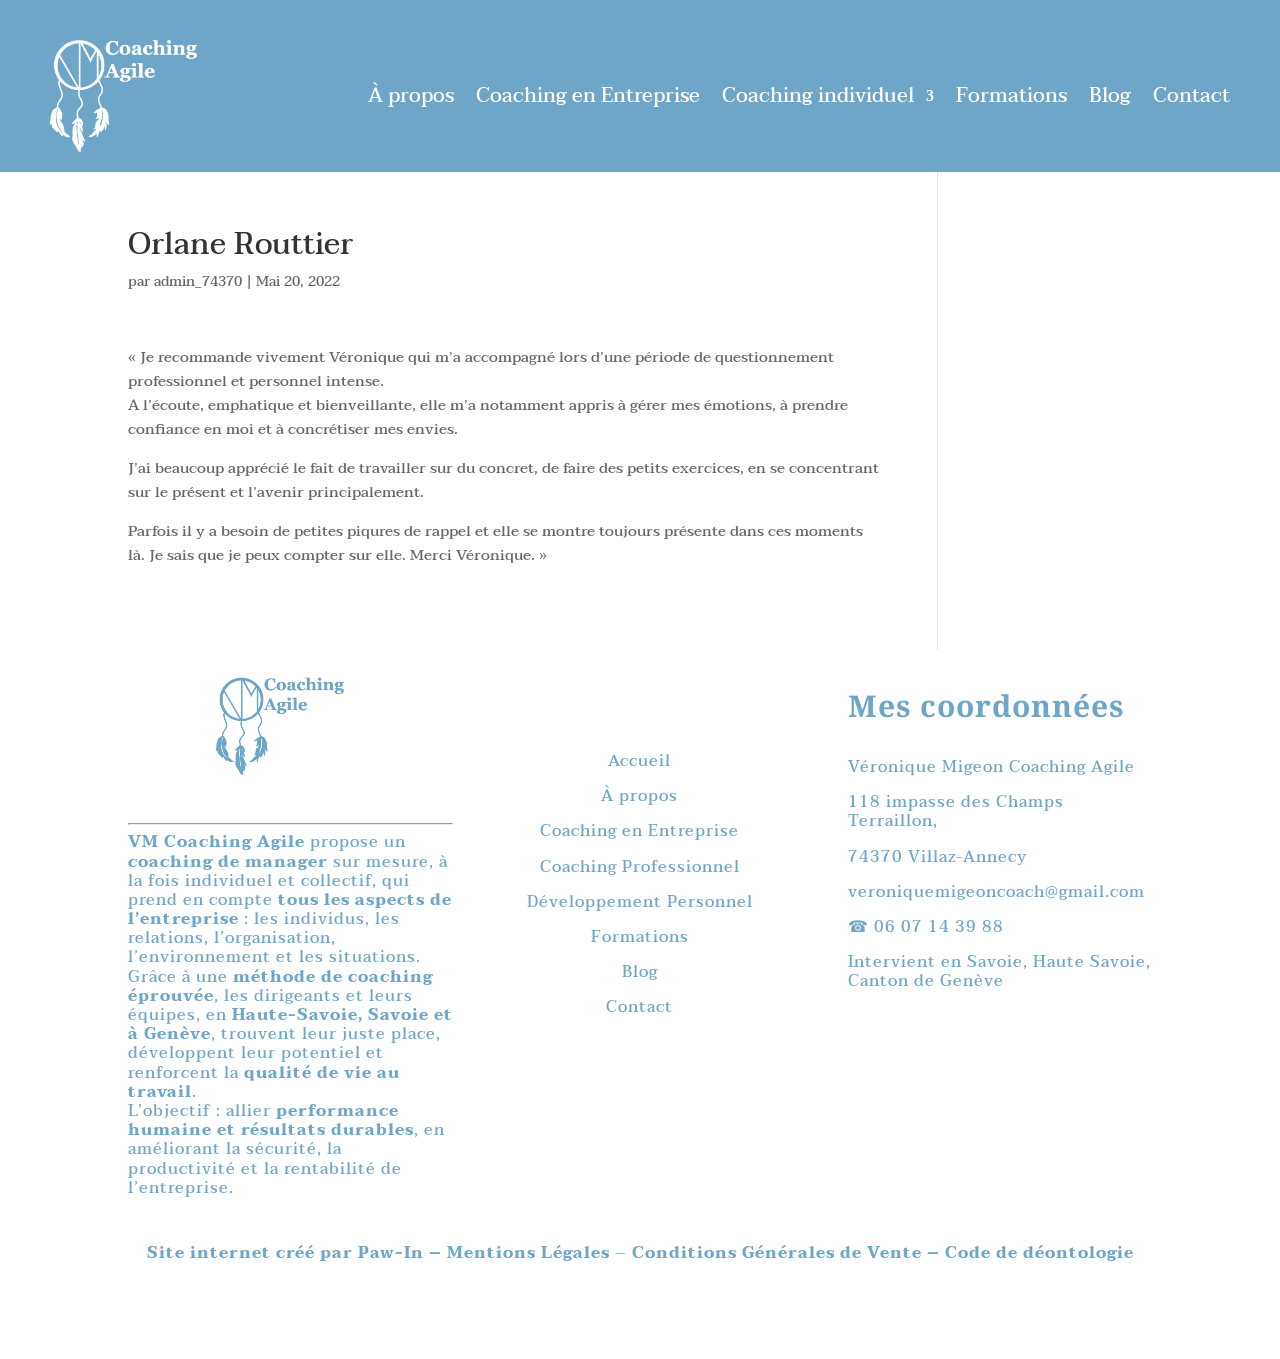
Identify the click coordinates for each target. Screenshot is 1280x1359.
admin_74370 (198, 281)
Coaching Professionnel (640, 867)
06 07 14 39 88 (939, 927)
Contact (1191, 96)
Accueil (639, 761)
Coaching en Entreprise (588, 96)
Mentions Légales (531, 1253)
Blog (1110, 96)
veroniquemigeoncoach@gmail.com (996, 892)
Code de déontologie (1039, 1253)
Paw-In (393, 1253)
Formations (1011, 96)
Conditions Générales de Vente (777, 1253)
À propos (411, 96)
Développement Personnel (640, 902)
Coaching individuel (818, 96)
